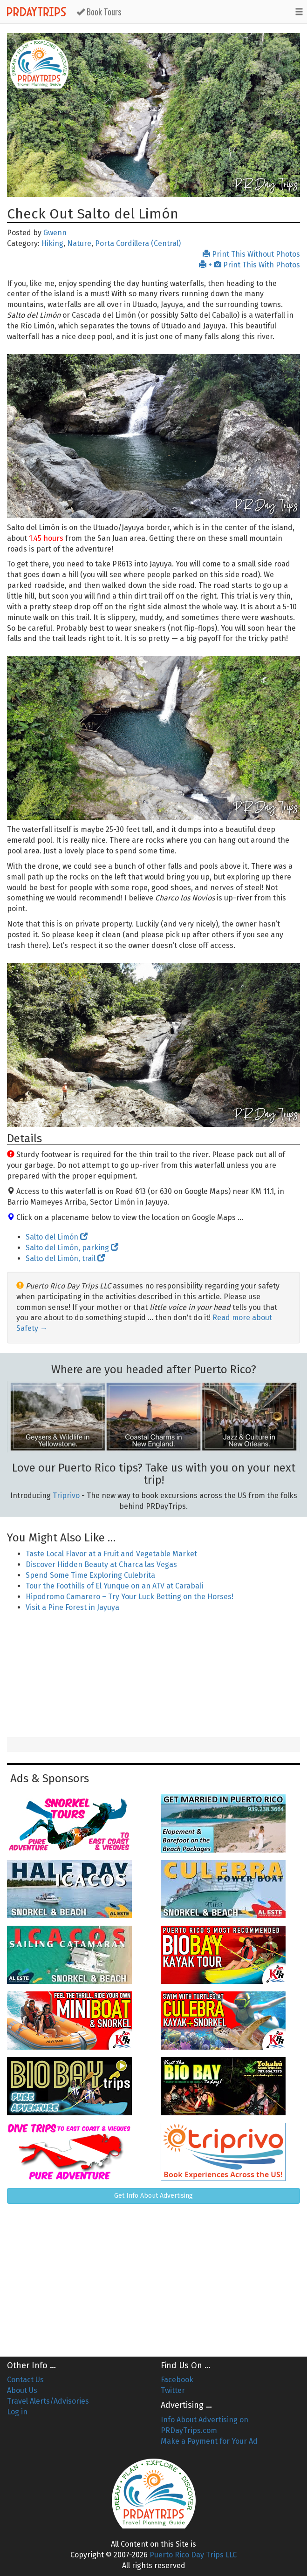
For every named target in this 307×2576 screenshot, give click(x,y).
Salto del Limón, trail (65, 1258)
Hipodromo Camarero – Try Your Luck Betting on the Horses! (129, 1596)
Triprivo (66, 1495)
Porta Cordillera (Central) (138, 243)
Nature (79, 243)
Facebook (177, 2379)
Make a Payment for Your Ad (209, 2441)
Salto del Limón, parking (72, 1247)
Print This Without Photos (251, 254)
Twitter (173, 2390)
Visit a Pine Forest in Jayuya (72, 1607)
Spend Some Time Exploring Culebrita (90, 1575)
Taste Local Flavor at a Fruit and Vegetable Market (111, 1553)
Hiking (52, 243)
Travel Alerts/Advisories (48, 2401)
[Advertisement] (154, 1676)
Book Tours (98, 12)
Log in (17, 2411)
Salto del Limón (57, 1237)
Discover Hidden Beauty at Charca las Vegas (101, 1564)
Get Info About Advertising (153, 2196)
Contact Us (25, 2379)
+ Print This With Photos (249, 264)
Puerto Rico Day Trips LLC (193, 2554)
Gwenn (55, 232)
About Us (22, 2390)
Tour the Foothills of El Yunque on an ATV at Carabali (114, 1585)
